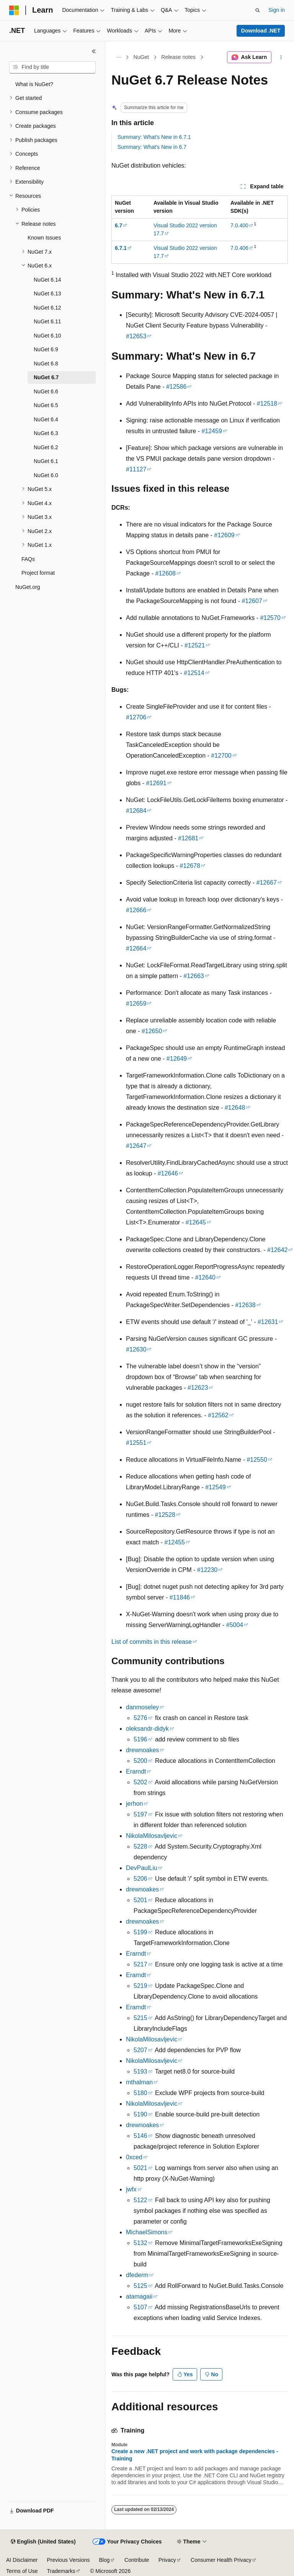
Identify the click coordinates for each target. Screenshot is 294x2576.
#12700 (221, 755)
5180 (140, 2093)
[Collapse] (94, 51)
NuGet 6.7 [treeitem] (46, 377)
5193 (140, 2071)
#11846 (180, 1597)
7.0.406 (239, 248)
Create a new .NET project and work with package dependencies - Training (194, 2454)
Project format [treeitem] (38, 573)
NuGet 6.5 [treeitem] (46, 405)
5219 (140, 1986)
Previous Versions (68, 2560)
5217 (140, 1964)
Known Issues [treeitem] (44, 238)
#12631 (268, 1322)
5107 (140, 2307)
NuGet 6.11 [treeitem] (47, 321)
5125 (140, 2286)
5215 (140, 2018)
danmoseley (142, 1707)
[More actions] (281, 57)
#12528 (165, 1514)
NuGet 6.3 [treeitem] (46, 433)
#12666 (136, 910)
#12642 (277, 1250)
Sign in (276, 10)
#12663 (193, 976)
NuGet (141, 57)
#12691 (156, 783)
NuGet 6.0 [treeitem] (46, 475)
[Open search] (257, 10)
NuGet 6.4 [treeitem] (46, 419)
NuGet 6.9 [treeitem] (46, 349)
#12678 (190, 865)
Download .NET (261, 31)
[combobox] (52, 67)
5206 (140, 1878)
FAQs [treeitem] (28, 559)
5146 (140, 2136)
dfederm (137, 2275)
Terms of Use (22, 2571)
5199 (140, 1932)
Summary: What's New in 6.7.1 (154, 137)
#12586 (176, 386)
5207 (140, 2050)
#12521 (195, 645)
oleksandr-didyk (147, 1728)
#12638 (245, 1305)
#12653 (136, 336)
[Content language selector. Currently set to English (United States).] (43, 2542)
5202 (140, 1782)
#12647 (136, 1146)
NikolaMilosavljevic (151, 1836)
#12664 (136, 948)
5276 (140, 1718)
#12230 (207, 1570)
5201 (140, 1900)
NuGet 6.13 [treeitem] (47, 293)
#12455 (174, 1542)
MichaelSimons (146, 2232)
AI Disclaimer (22, 2560)
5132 (140, 2243)
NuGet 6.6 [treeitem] (46, 391)
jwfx (131, 2189)
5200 (140, 1761)
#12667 (266, 882)
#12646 (168, 1173)
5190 (140, 2114)
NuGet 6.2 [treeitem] (46, 447)
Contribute (136, 2560)
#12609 (224, 535)
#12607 (252, 601)
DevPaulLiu (141, 1868)
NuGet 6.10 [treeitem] (47, 336)
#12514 (194, 673)
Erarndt (136, 1771)
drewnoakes (142, 1750)
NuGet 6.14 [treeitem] (47, 280)
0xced (134, 2157)
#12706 (136, 717)
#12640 (205, 1277)
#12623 (198, 1387)
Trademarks (61, 2571)
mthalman (139, 2082)
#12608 (165, 573)
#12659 (136, 1003)
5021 (140, 2168)
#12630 (136, 1349)
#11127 (136, 469)
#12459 (211, 431)
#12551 (136, 1443)
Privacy (167, 2560)
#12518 (267, 403)
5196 (140, 1739)
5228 (140, 1846)
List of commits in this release (151, 1642)
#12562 (218, 1415)
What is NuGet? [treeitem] (34, 84)
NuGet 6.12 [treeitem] (47, 308)
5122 (140, 2200)
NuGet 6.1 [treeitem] (46, 461)
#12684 (136, 810)
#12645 (196, 1222)
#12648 (235, 1107)
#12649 (177, 1058)
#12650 (152, 1031)
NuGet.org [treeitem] (27, 587)
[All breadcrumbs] (118, 57)
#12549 (215, 1487)
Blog (104, 2560)
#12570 (270, 618)
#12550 (257, 1459)
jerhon (134, 1803)
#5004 (234, 1625)
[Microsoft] (14, 10)
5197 (140, 1814)
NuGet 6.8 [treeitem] (46, 363)
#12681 (188, 838)
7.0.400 (239, 225)
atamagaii (139, 2296)
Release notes (178, 57)
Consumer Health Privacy (221, 2560)
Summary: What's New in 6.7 (152, 147)
